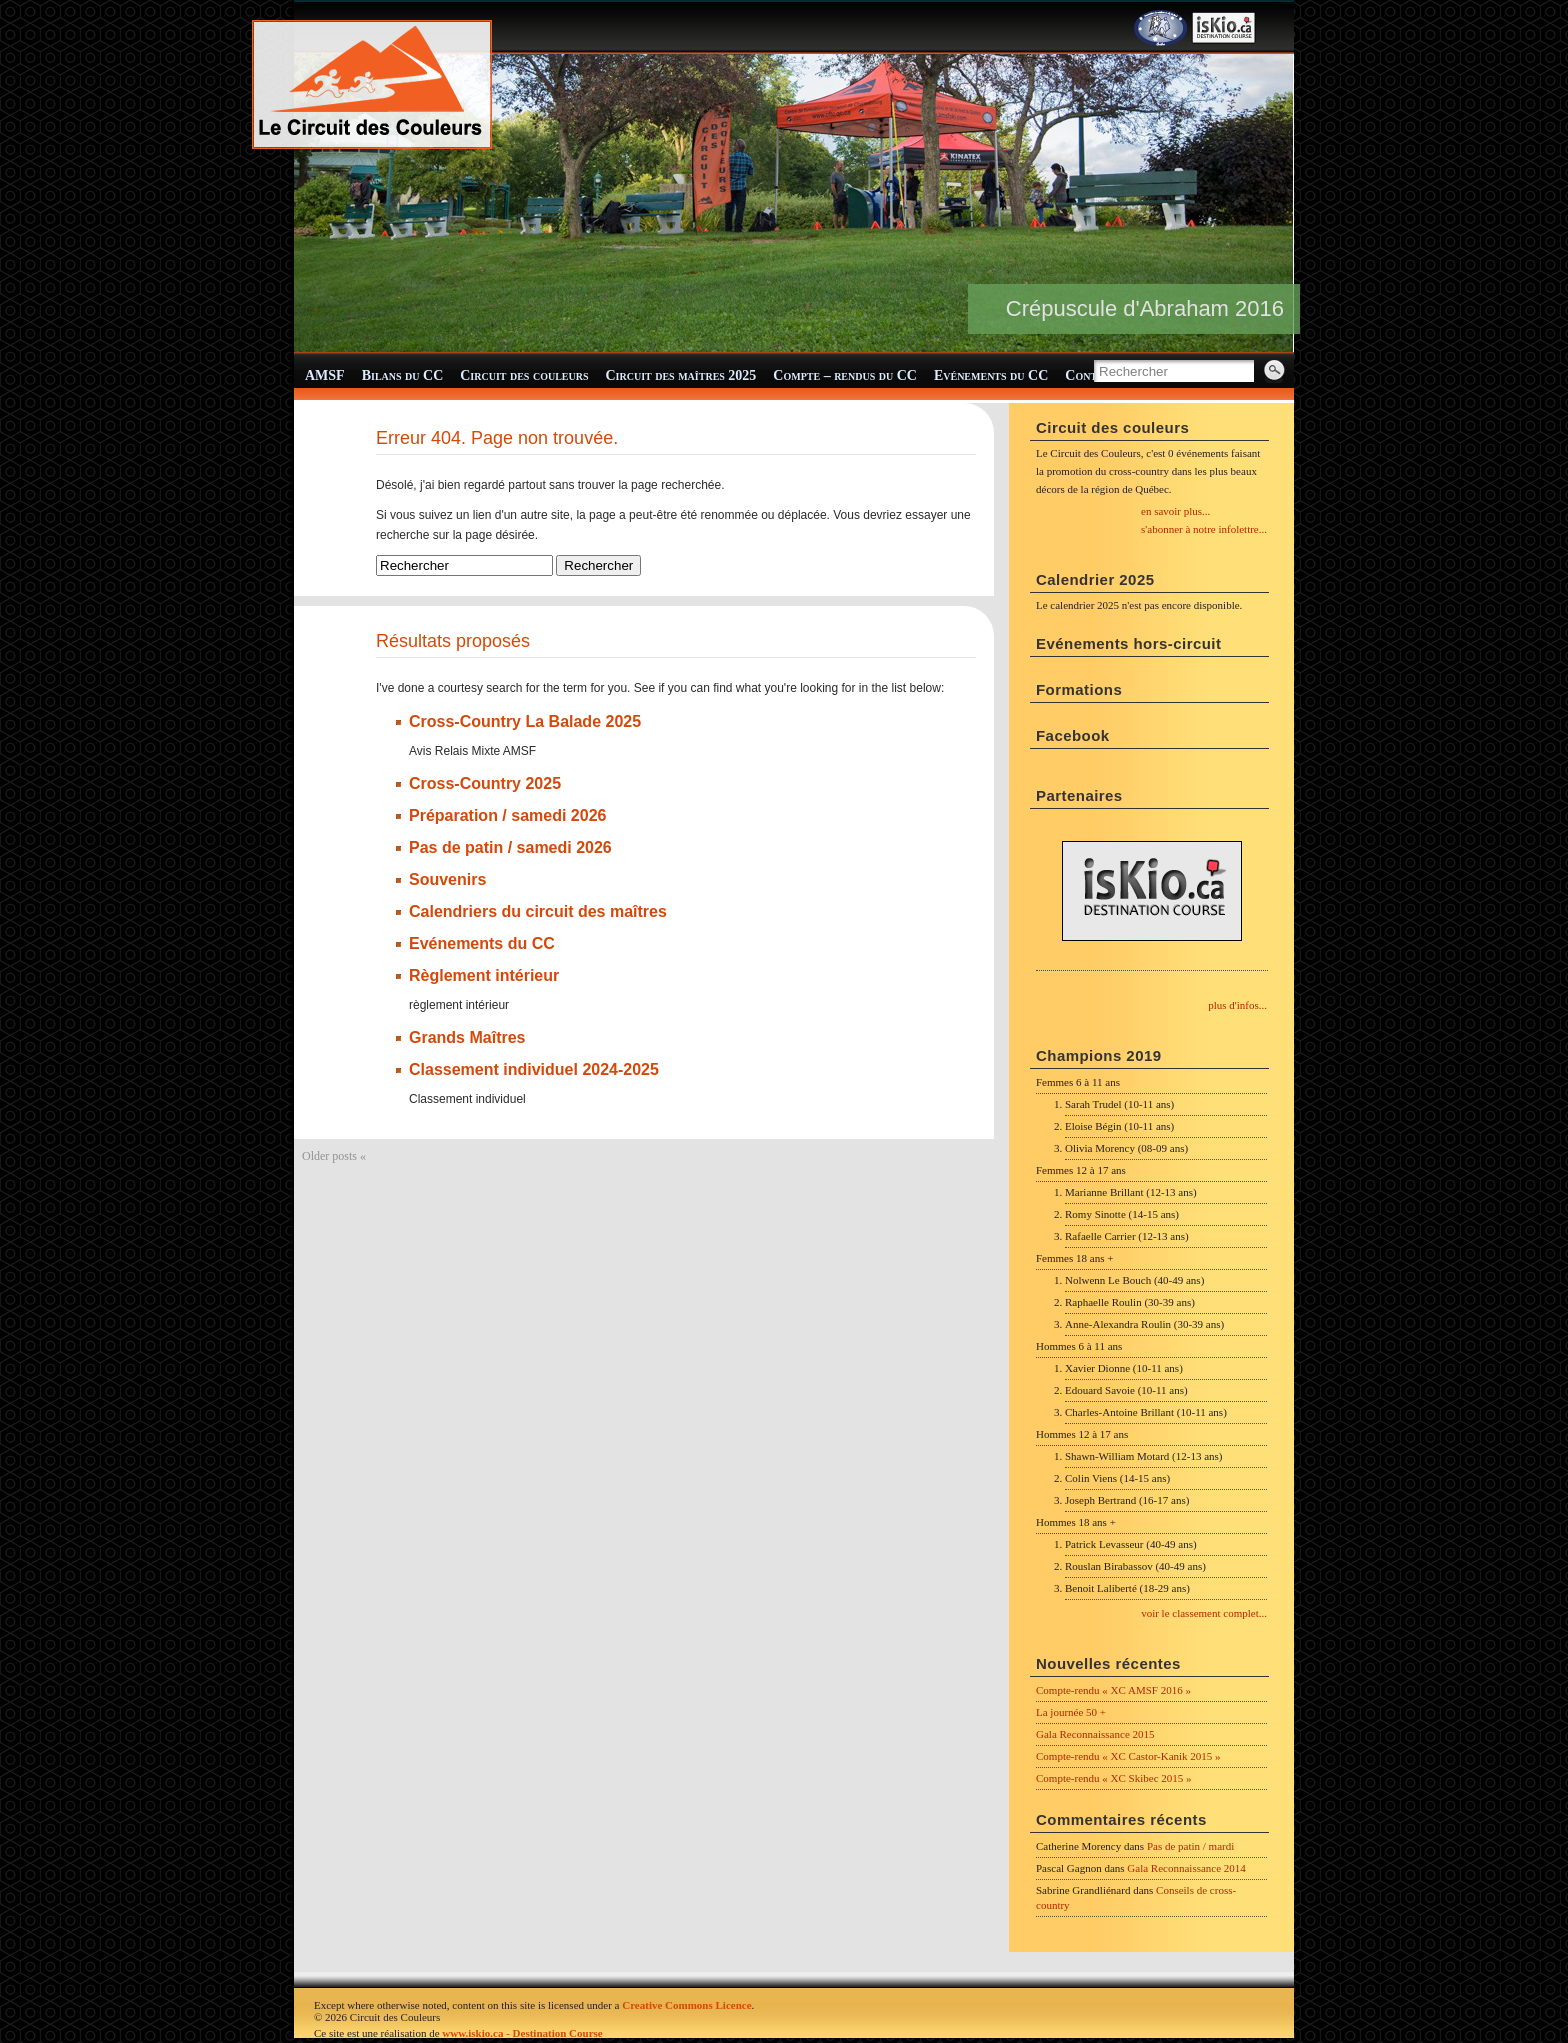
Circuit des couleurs (524, 375)
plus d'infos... (1237, 1005)
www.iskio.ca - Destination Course (522, 2033)
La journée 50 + (1071, 1712)
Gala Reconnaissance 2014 (1186, 1868)
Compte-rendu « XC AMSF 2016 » (1113, 1690)
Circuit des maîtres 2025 (681, 375)
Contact (1091, 375)
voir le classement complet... (1204, 1613)
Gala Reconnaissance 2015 (1095, 1734)
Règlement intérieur (484, 974)
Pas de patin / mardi (1190, 1846)
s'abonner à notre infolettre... (1204, 529)
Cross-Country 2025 (485, 782)
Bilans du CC (403, 375)
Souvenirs (447, 878)
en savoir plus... (1175, 511)
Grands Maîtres (467, 1036)
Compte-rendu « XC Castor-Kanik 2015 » (1128, 1756)
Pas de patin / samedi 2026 (510, 846)
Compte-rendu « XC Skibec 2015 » (1114, 1778)
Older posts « (334, 1155)
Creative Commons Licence (686, 2005)
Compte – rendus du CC (845, 375)
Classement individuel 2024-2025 (534, 1068)
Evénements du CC (991, 375)
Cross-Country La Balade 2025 (525, 720)
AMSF (325, 375)
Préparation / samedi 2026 (507, 814)
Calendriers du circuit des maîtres (538, 910)
